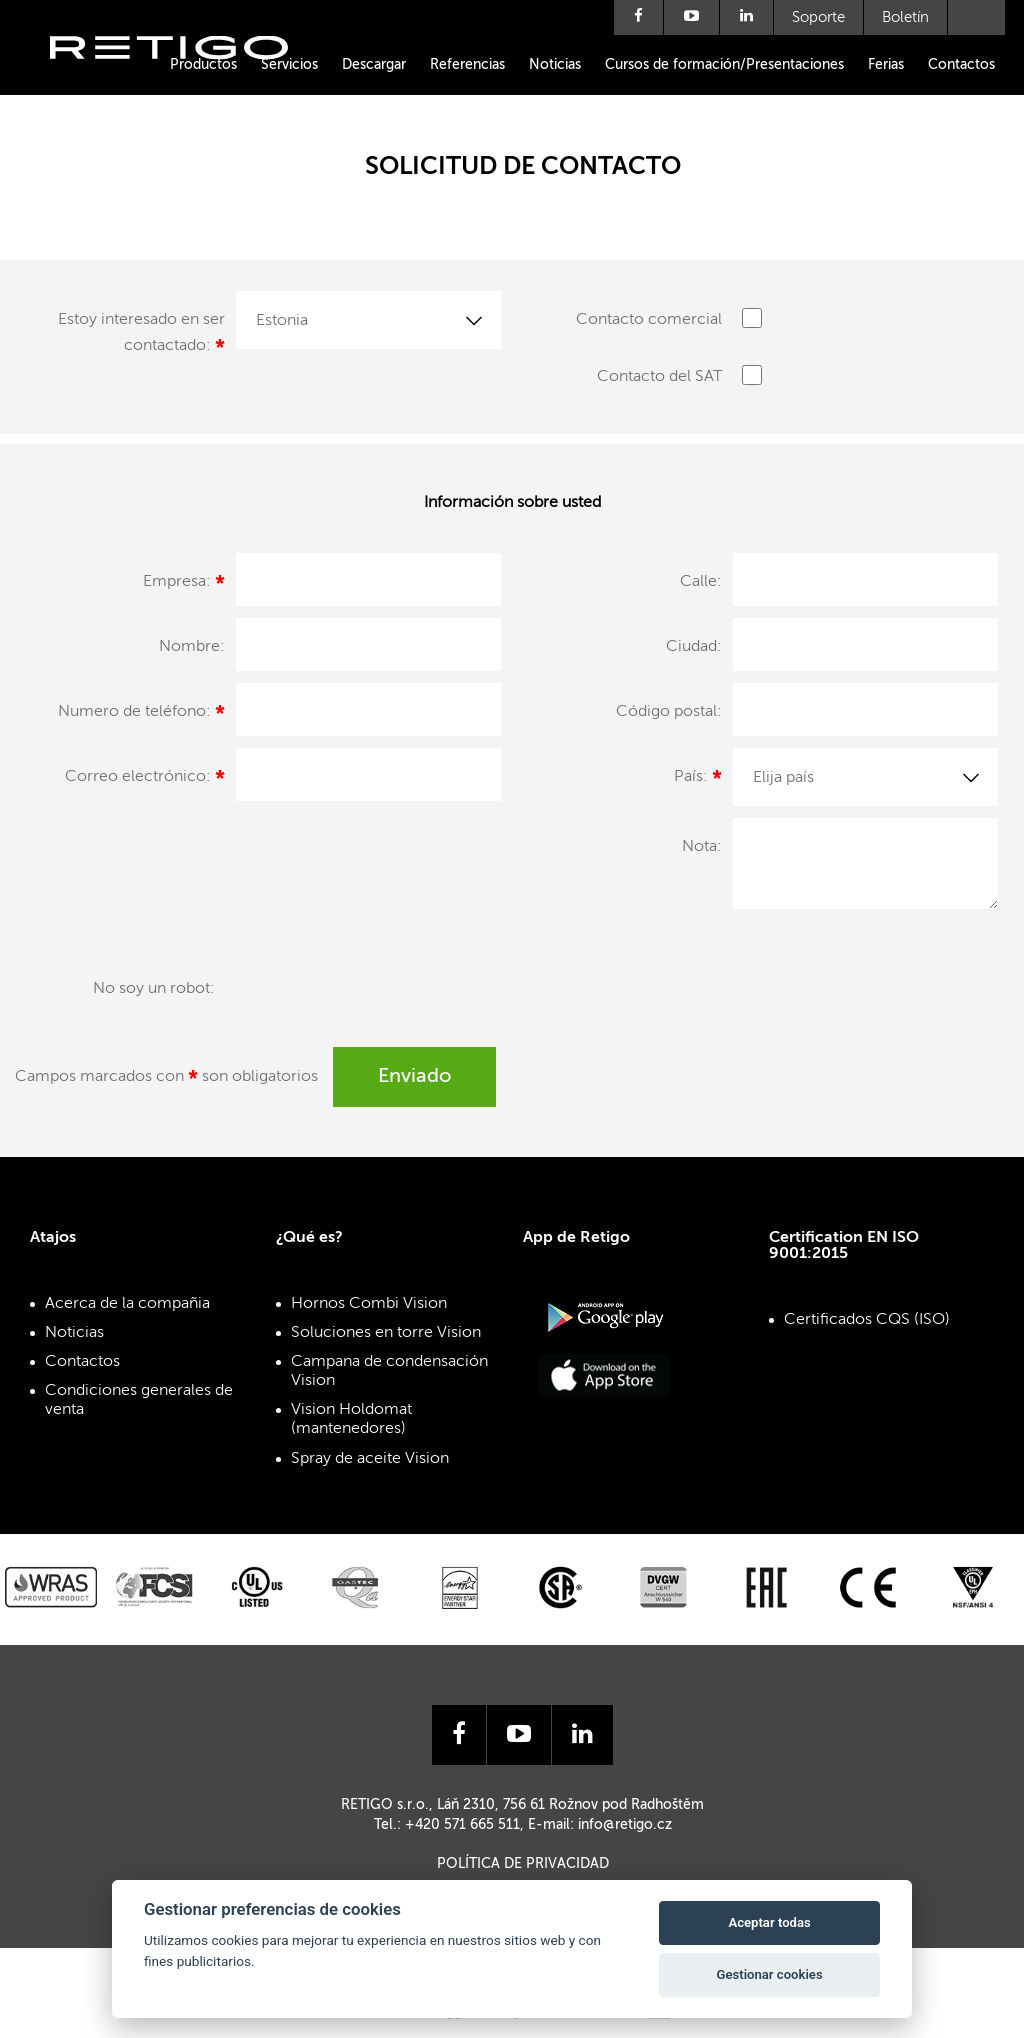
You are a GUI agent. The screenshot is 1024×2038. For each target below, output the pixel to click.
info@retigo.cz (625, 1825)
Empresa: (184, 585)
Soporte (818, 17)
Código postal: (669, 712)
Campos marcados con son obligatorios (166, 1080)
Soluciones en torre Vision (386, 1333)
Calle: (701, 582)
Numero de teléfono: (141, 715)
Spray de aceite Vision (370, 1459)
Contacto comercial (649, 320)
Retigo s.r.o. (185, 77)
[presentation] (377, 998)
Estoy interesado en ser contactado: (141, 336)
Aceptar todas (769, 1922)
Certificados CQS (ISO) (867, 1320)
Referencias (467, 65)
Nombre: (192, 647)
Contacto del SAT (659, 377)
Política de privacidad (523, 1864)
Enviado (414, 1077)
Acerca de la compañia (127, 1304)
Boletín (905, 17)
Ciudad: (694, 647)
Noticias (555, 65)
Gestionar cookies (770, 1974)
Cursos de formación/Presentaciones (724, 65)
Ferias (886, 65)
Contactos (961, 65)
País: (698, 780)
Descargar (374, 65)
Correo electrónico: (145, 780)
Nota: (702, 847)
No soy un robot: (154, 989)
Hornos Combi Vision (369, 1304)
